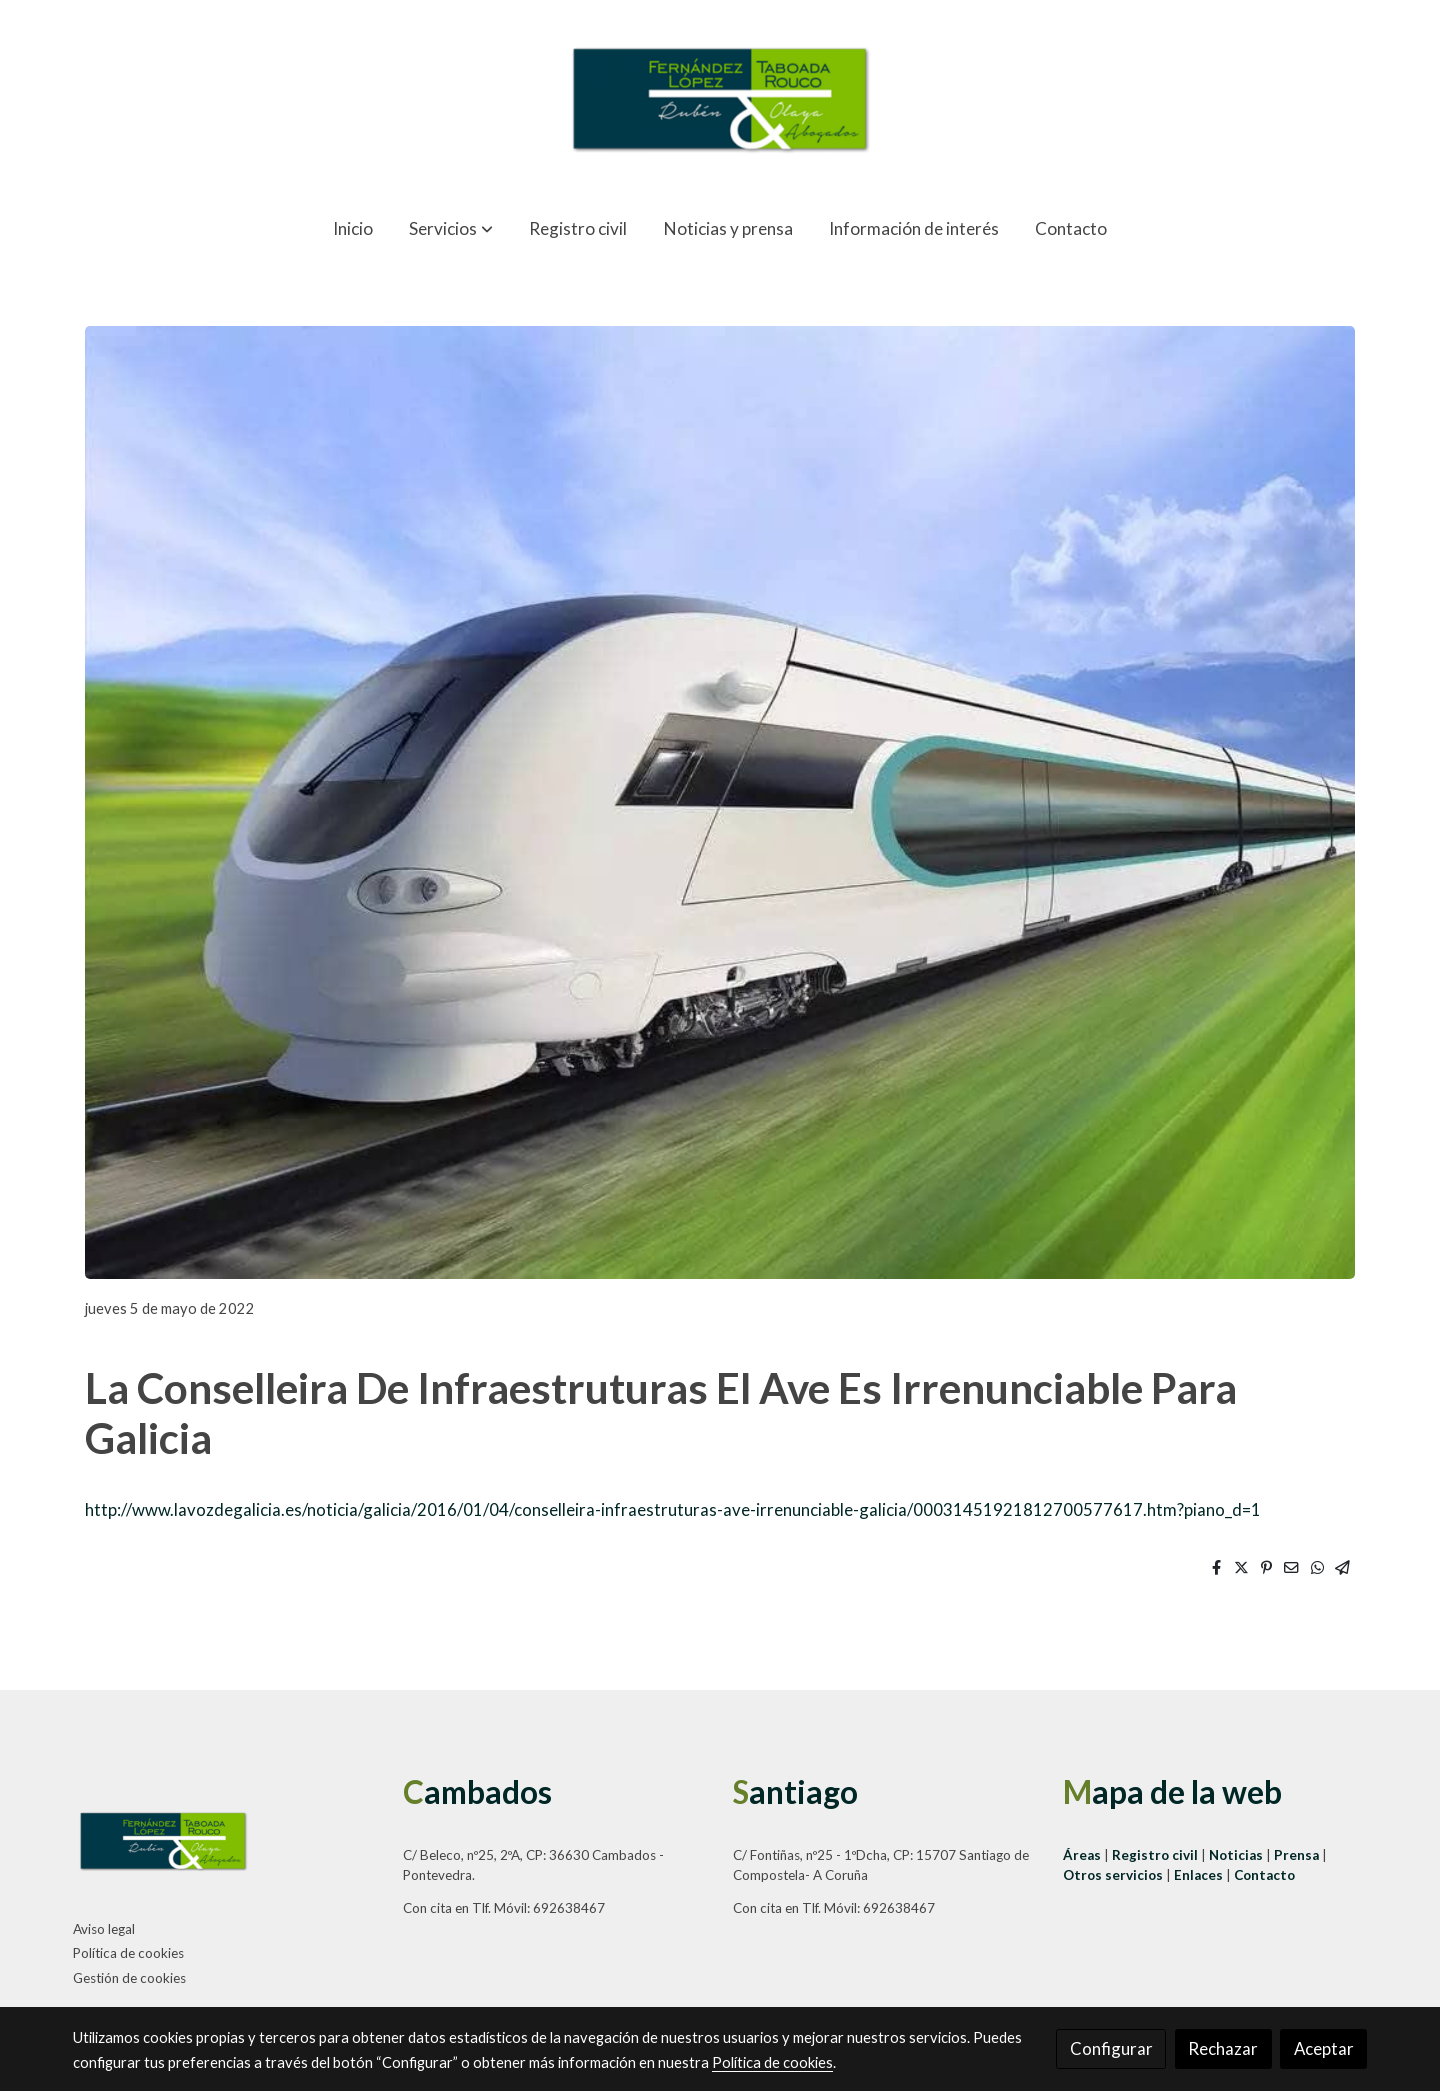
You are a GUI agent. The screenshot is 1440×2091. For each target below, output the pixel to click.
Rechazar (1223, 2048)
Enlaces (1200, 1875)
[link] (720, 99)
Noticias (1237, 1855)
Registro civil (1155, 1855)
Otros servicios (1113, 1875)
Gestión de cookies (129, 1978)
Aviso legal (104, 1929)
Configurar (1111, 2048)
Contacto (1264, 1875)
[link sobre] (225, 1845)
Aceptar (1324, 2048)
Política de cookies (128, 1953)
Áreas (1083, 1855)
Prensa (1298, 1855)
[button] (450, 228)
